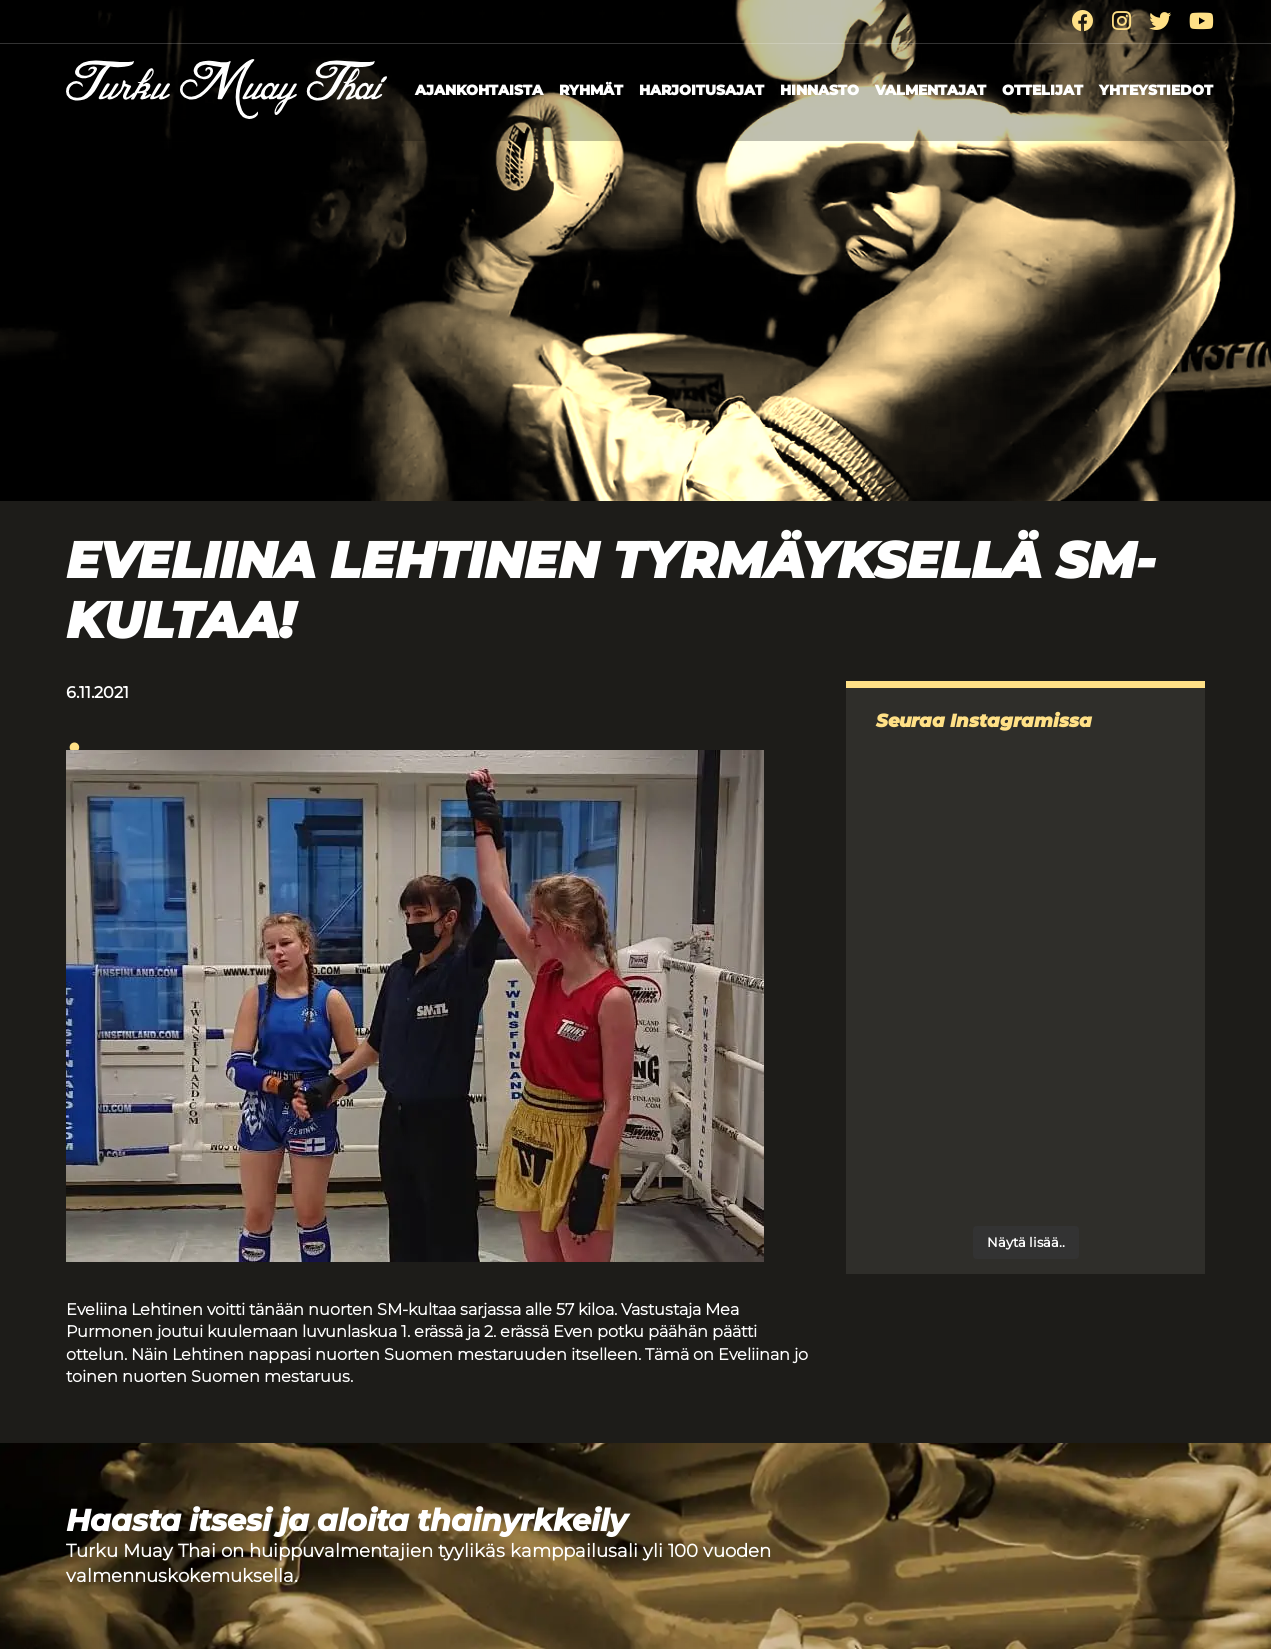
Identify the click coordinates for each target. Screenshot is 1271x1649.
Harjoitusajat (701, 90)
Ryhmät (591, 90)
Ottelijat (1042, 90)
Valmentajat (930, 90)
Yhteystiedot (1156, 90)
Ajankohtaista (479, 90)
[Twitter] (1160, 21)
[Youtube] (1201, 21)
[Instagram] (1121, 21)
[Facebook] (1083, 21)
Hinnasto (819, 90)
